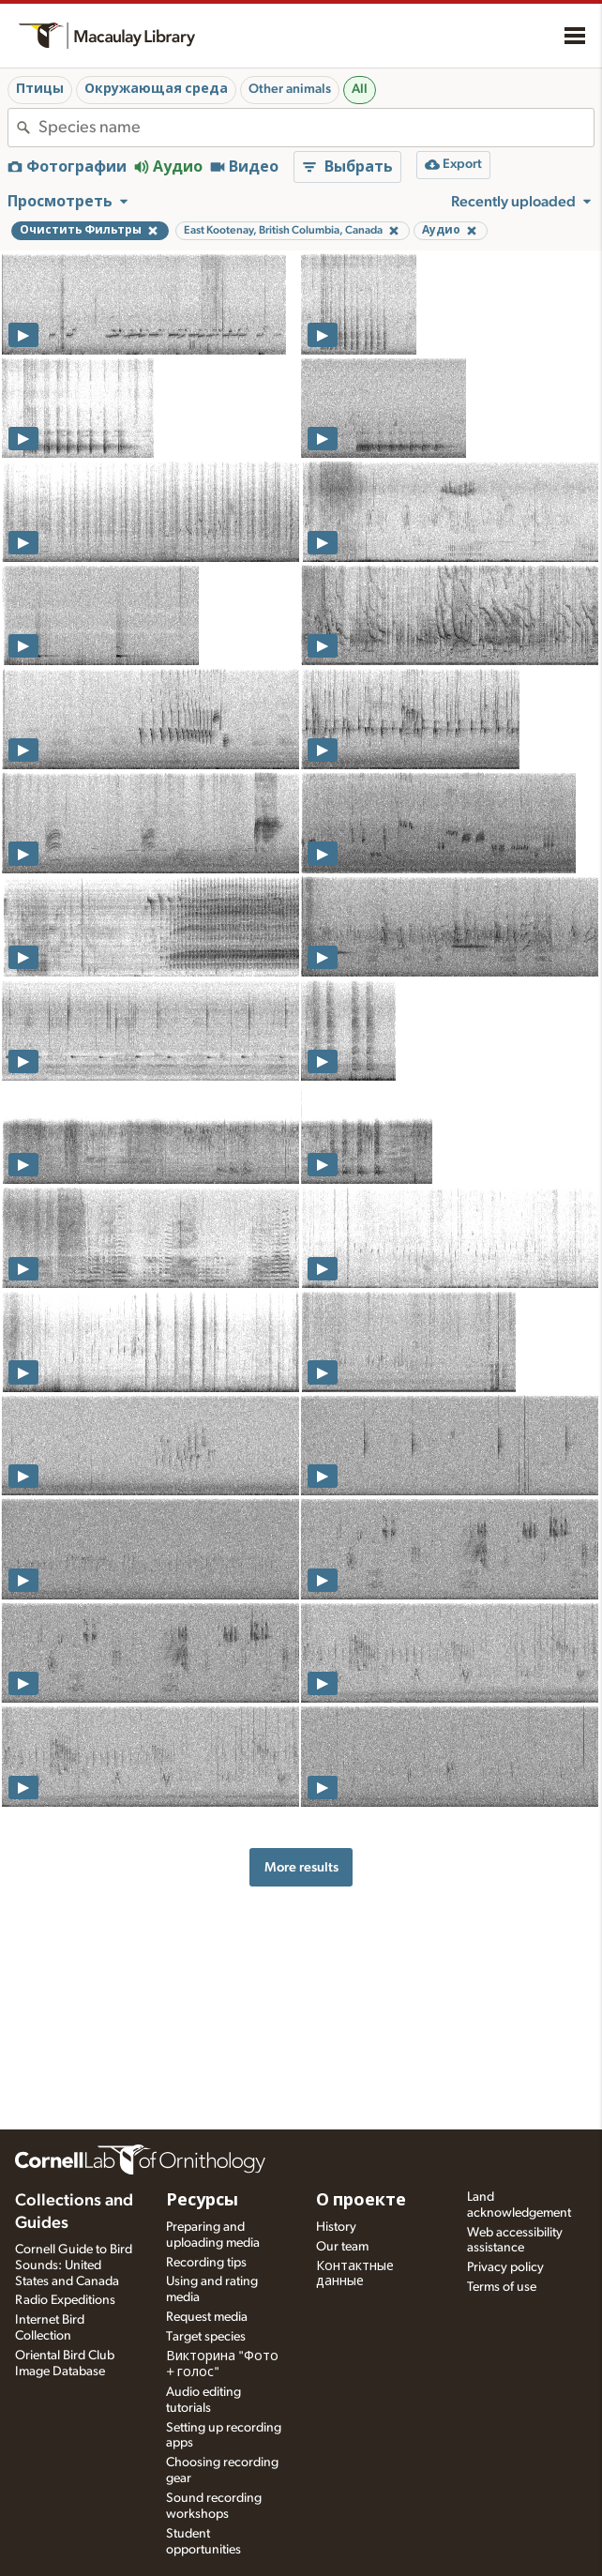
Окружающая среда (156, 89)
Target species (206, 2336)
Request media (207, 2317)
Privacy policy (505, 2267)
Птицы (40, 89)
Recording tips (206, 2262)
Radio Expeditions (65, 2300)
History (336, 2227)
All (360, 89)
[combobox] (316, 127)
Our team (342, 2246)
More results (301, 1867)
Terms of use (501, 2287)
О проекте (361, 2200)
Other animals (289, 89)
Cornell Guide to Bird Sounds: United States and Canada (73, 2265)
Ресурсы (202, 2200)
